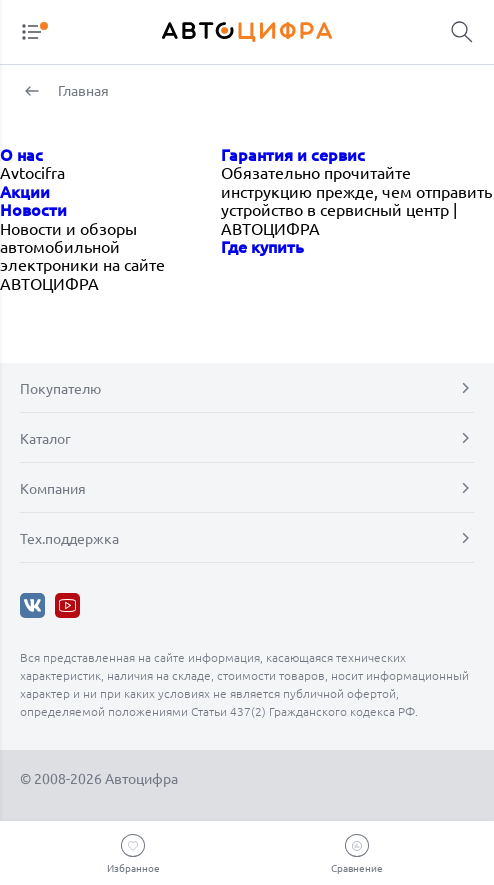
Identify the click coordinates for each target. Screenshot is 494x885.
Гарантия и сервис (293, 154)
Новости (33, 209)
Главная (82, 90)
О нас (21, 154)
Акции (25, 191)
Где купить (262, 246)
